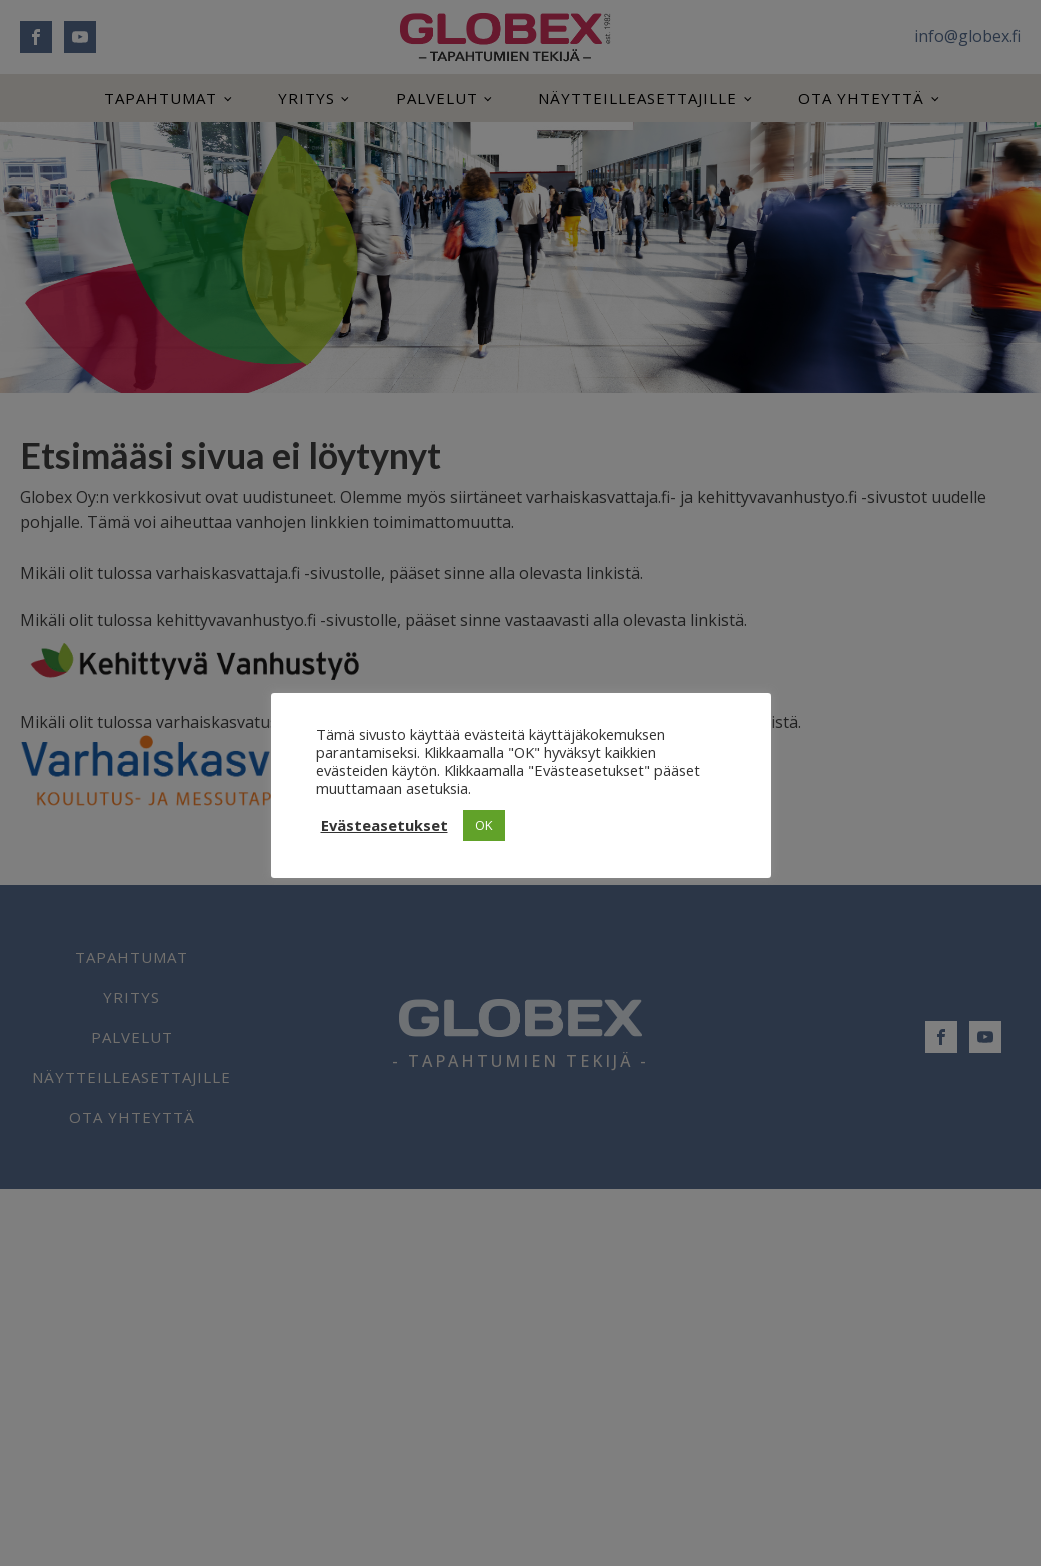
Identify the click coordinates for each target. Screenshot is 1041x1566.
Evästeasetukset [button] (384, 825)
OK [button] (484, 825)
